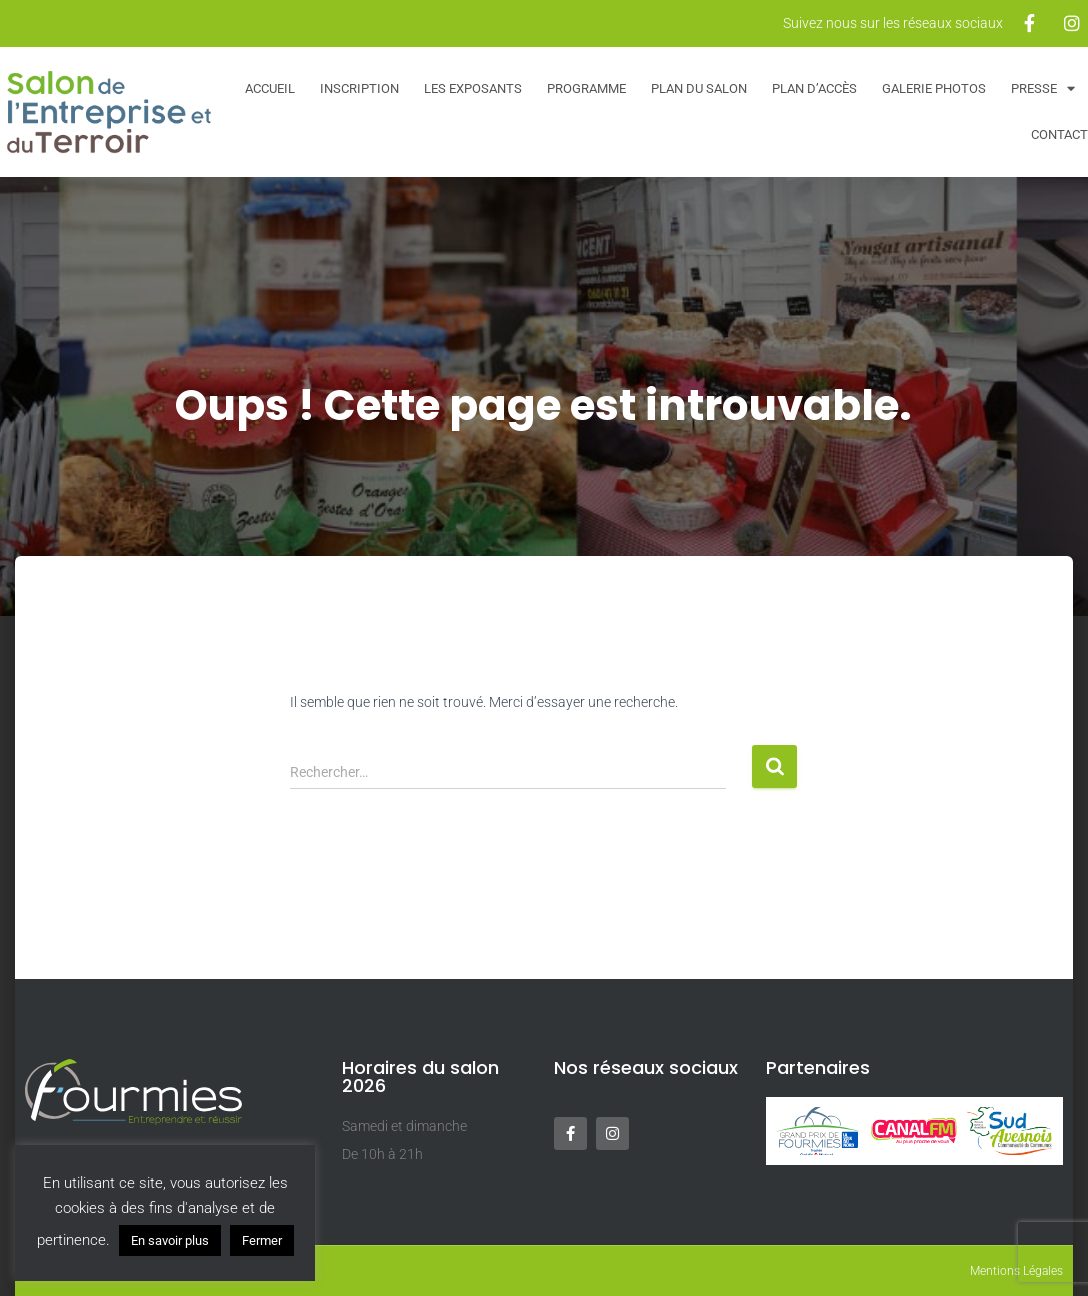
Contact (1059, 134)
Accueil (270, 88)
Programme (586, 88)
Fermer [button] (262, 1240)
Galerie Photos (934, 88)
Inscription (359, 88)
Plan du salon (699, 88)
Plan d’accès (814, 88)
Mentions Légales (1016, 1271)
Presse (1043, 88)
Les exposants (473, 88)
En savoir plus (170, 1240)
